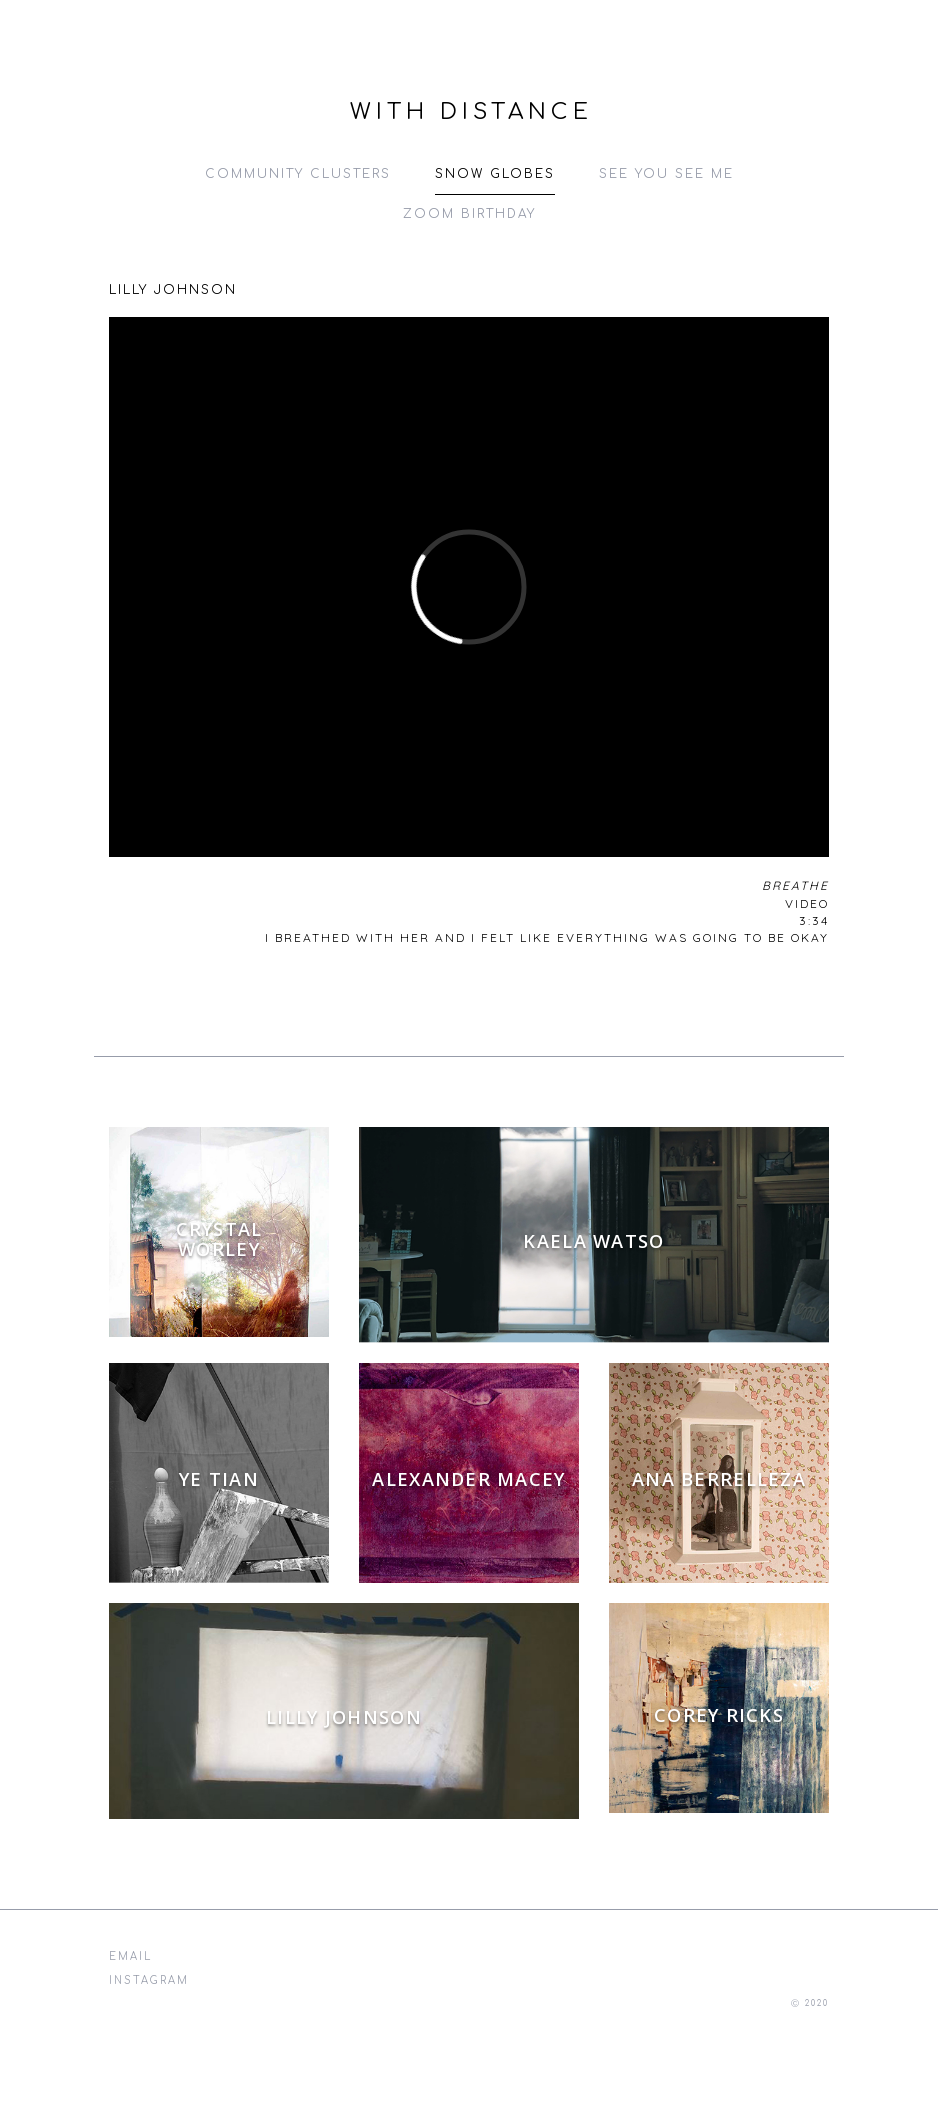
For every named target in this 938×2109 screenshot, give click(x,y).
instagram (149, 1980)
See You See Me (666, 174)
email (130, 1956)
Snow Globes (495, 174)
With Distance (471, 112)
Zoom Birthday (469, 214)
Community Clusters (298, 174)
